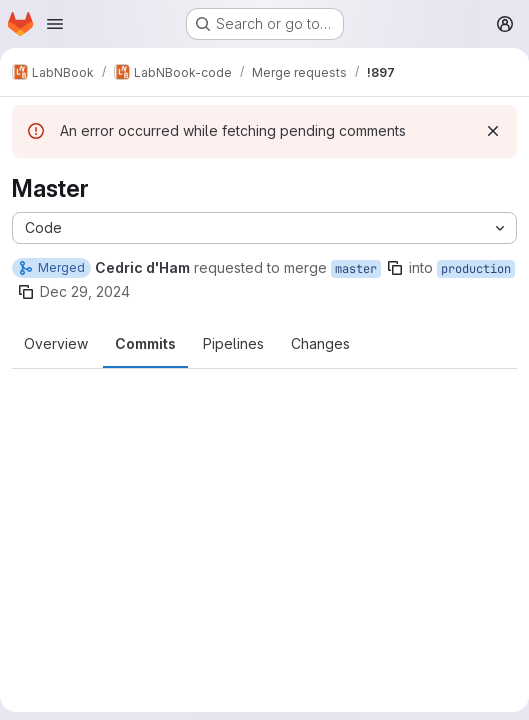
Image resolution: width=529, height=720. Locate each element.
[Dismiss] (493, 131)
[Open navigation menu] (55, 24)
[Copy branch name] (395, 268)
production (476, 269)
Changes (320, 343)
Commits (145, 343)
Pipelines (233, 343)
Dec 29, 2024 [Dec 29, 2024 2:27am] (85, 291)
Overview (56, 343)
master (356, 269)
